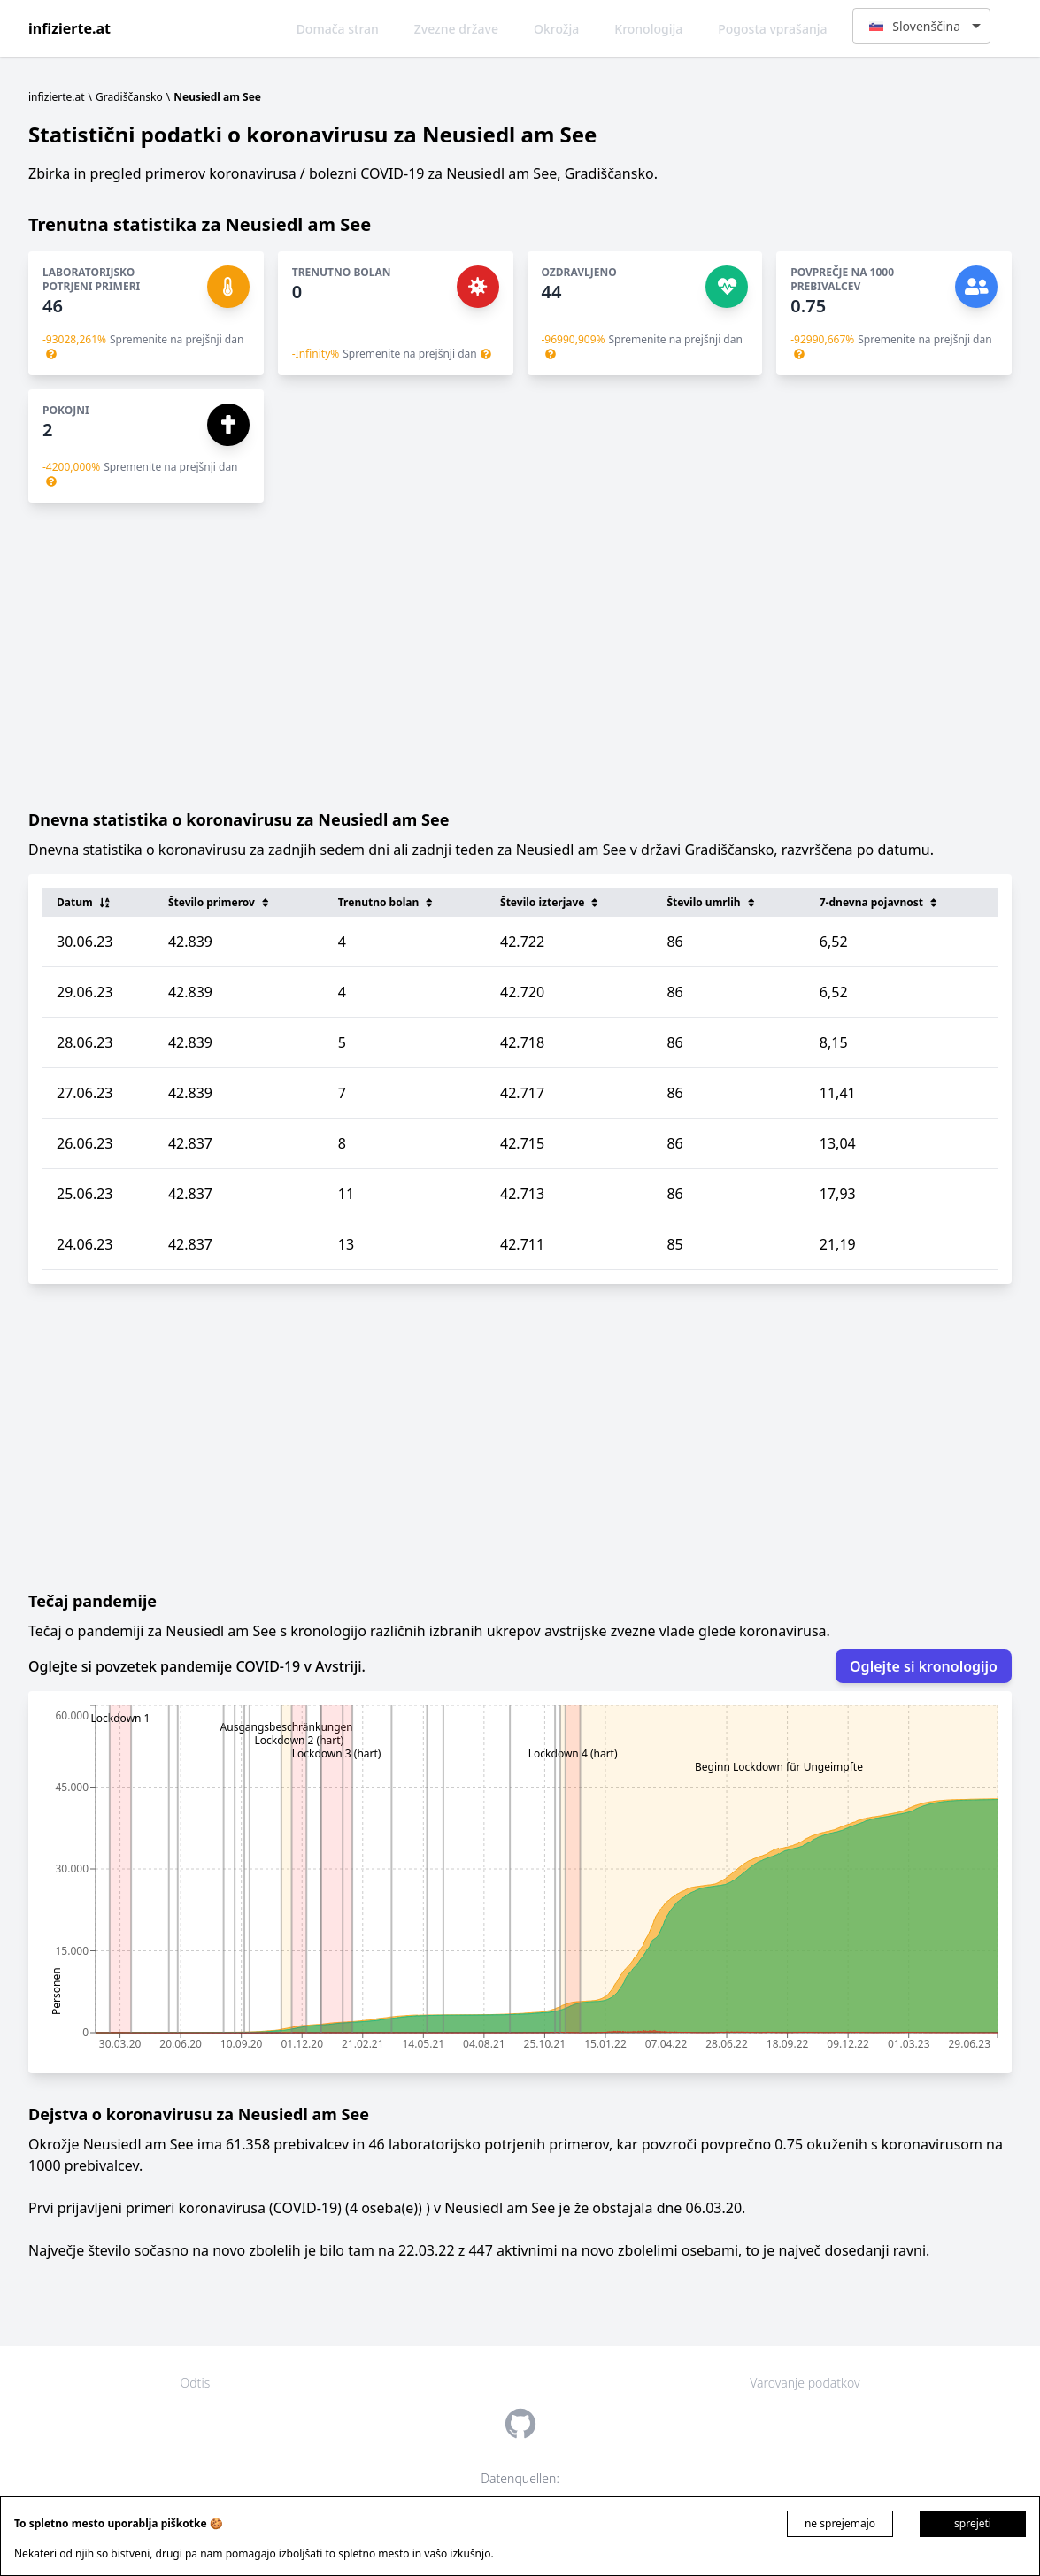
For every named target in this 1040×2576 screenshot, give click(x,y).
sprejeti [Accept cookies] (972, 2523)
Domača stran (338, 28)
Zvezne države (456, 28)
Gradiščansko (129, 96)
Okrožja (556, 28)
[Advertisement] (520, 655)
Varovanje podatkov (804, 2382)
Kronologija (648, 28)
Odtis (196, 2382)
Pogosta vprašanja (772, 28)
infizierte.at (69, 28)
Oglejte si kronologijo (924, 1666)
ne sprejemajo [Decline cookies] (840, 2523)
